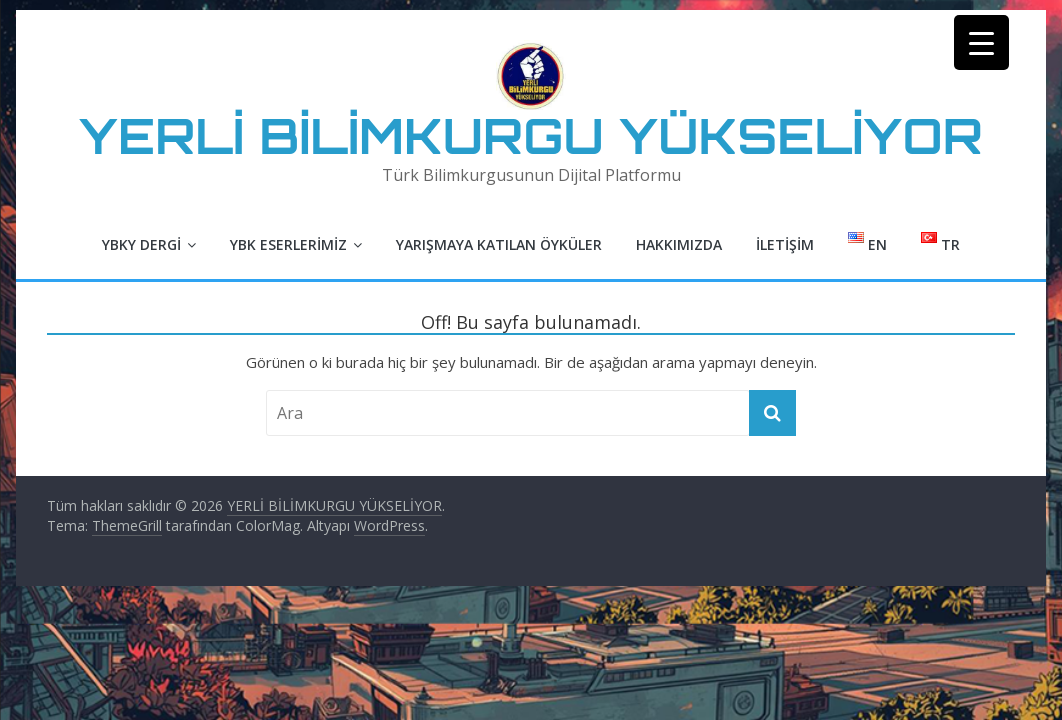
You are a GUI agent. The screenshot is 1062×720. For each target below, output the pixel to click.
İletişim (785, 244)
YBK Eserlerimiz (288, 244)
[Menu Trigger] (981, 42)
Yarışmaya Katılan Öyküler (499, 244)
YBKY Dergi (141, 244)
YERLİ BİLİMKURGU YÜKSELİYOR (531, 135)
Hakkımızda (679, 244)
